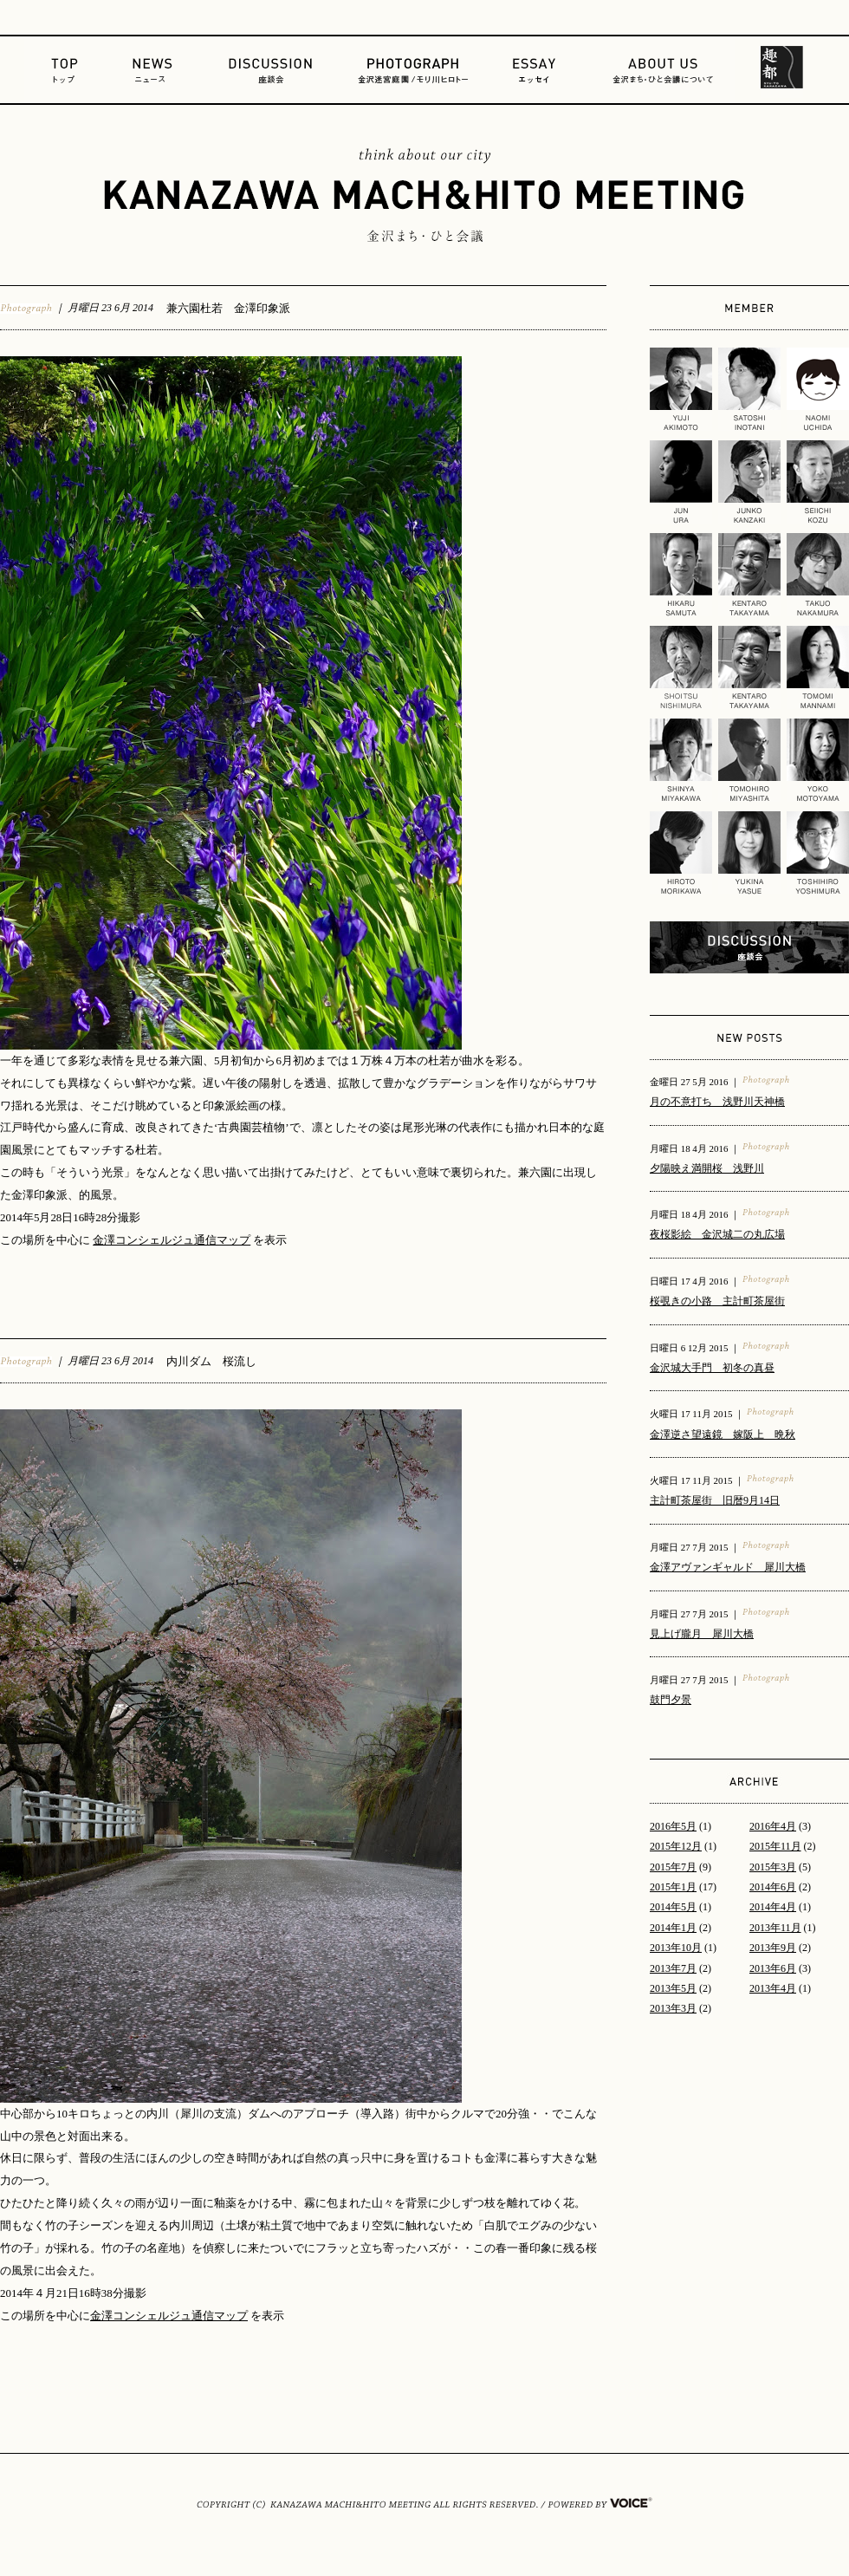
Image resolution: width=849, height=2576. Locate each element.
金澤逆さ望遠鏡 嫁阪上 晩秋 (722, 1434)
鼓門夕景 (670, 1700)
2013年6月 (772, 1968)
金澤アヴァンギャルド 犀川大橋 (728, 1567)
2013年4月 (772, 1988)
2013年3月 (673, 2008)
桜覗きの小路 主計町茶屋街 (717, 1301)
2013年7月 (673, 1968)
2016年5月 (673, 1826)
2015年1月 (673, 1887)
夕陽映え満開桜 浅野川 (707, 1168)
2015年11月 (775, 1846)
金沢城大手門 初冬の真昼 (712, 1368)
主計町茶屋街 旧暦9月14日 (715, 1500)
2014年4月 (772, 1907)
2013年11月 (775, 1928)
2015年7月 (673, 1867)
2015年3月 (772, 1867)
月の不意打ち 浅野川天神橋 (717, 1102)
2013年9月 (772, 1948)
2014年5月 (673, 1907)
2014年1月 (673, 1928)
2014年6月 (772, 1887)
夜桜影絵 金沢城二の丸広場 (717, 1234)
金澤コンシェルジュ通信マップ (171, 1239)
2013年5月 (673, 1988)
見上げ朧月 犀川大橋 (702, 1634)
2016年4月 (772, 1826)
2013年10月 (676, 1948)
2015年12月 (676, 1846)
